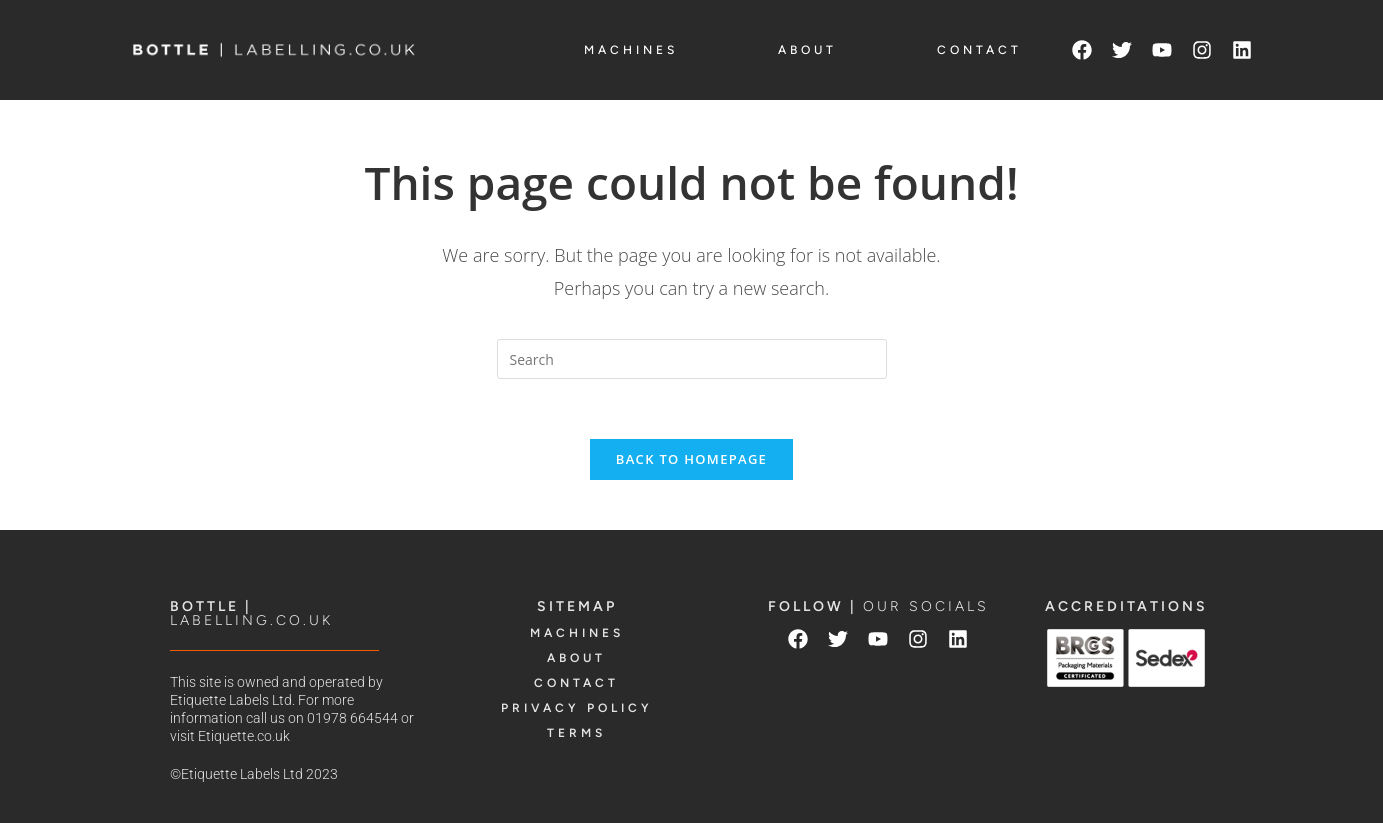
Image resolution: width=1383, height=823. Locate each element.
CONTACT (979, 50)
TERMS (576, 733)
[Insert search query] (692, 359)
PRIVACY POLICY (577, 708)
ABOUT (807, 50)
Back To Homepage (691, 459)
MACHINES (631, 50)
